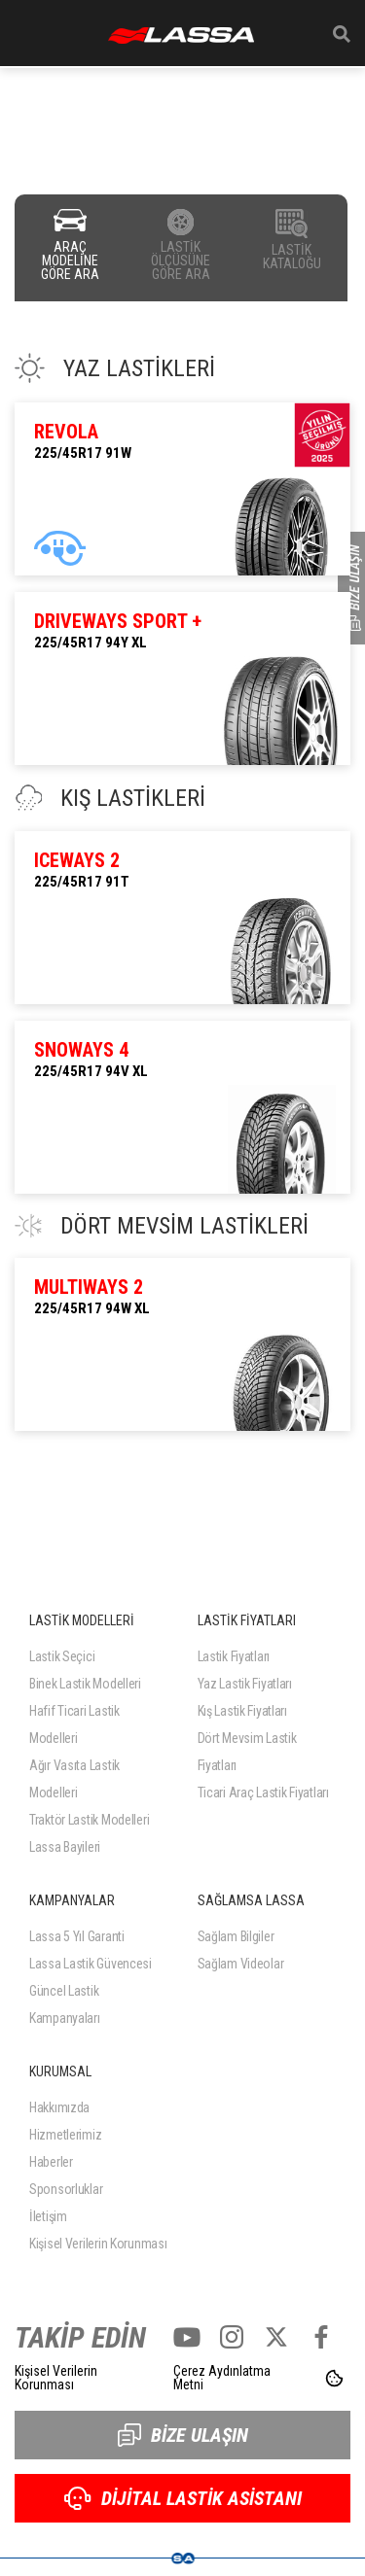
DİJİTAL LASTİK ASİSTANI (183, 2498)
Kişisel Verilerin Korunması (97, 2243)
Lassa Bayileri (64, 1847)
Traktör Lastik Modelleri (89, 1820)
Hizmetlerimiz (65, 2134)
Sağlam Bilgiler (236, 1936)
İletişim (48, 2216)
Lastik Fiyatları (234, 1656)
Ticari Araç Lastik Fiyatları (263, 1792)
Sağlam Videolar (241, 1963)
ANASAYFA (181, 35)
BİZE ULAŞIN (183, 2435)
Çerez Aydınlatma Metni (222, 2377)
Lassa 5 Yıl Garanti (77, 1936)
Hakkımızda (59, 2107)
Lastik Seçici (61, 1656)
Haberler (51, 2162)
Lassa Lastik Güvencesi (90, 1963)
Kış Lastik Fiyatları (242, 1711)
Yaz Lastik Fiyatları (245, 1683)
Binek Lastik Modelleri (85, 1683)
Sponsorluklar (65, 2189)
